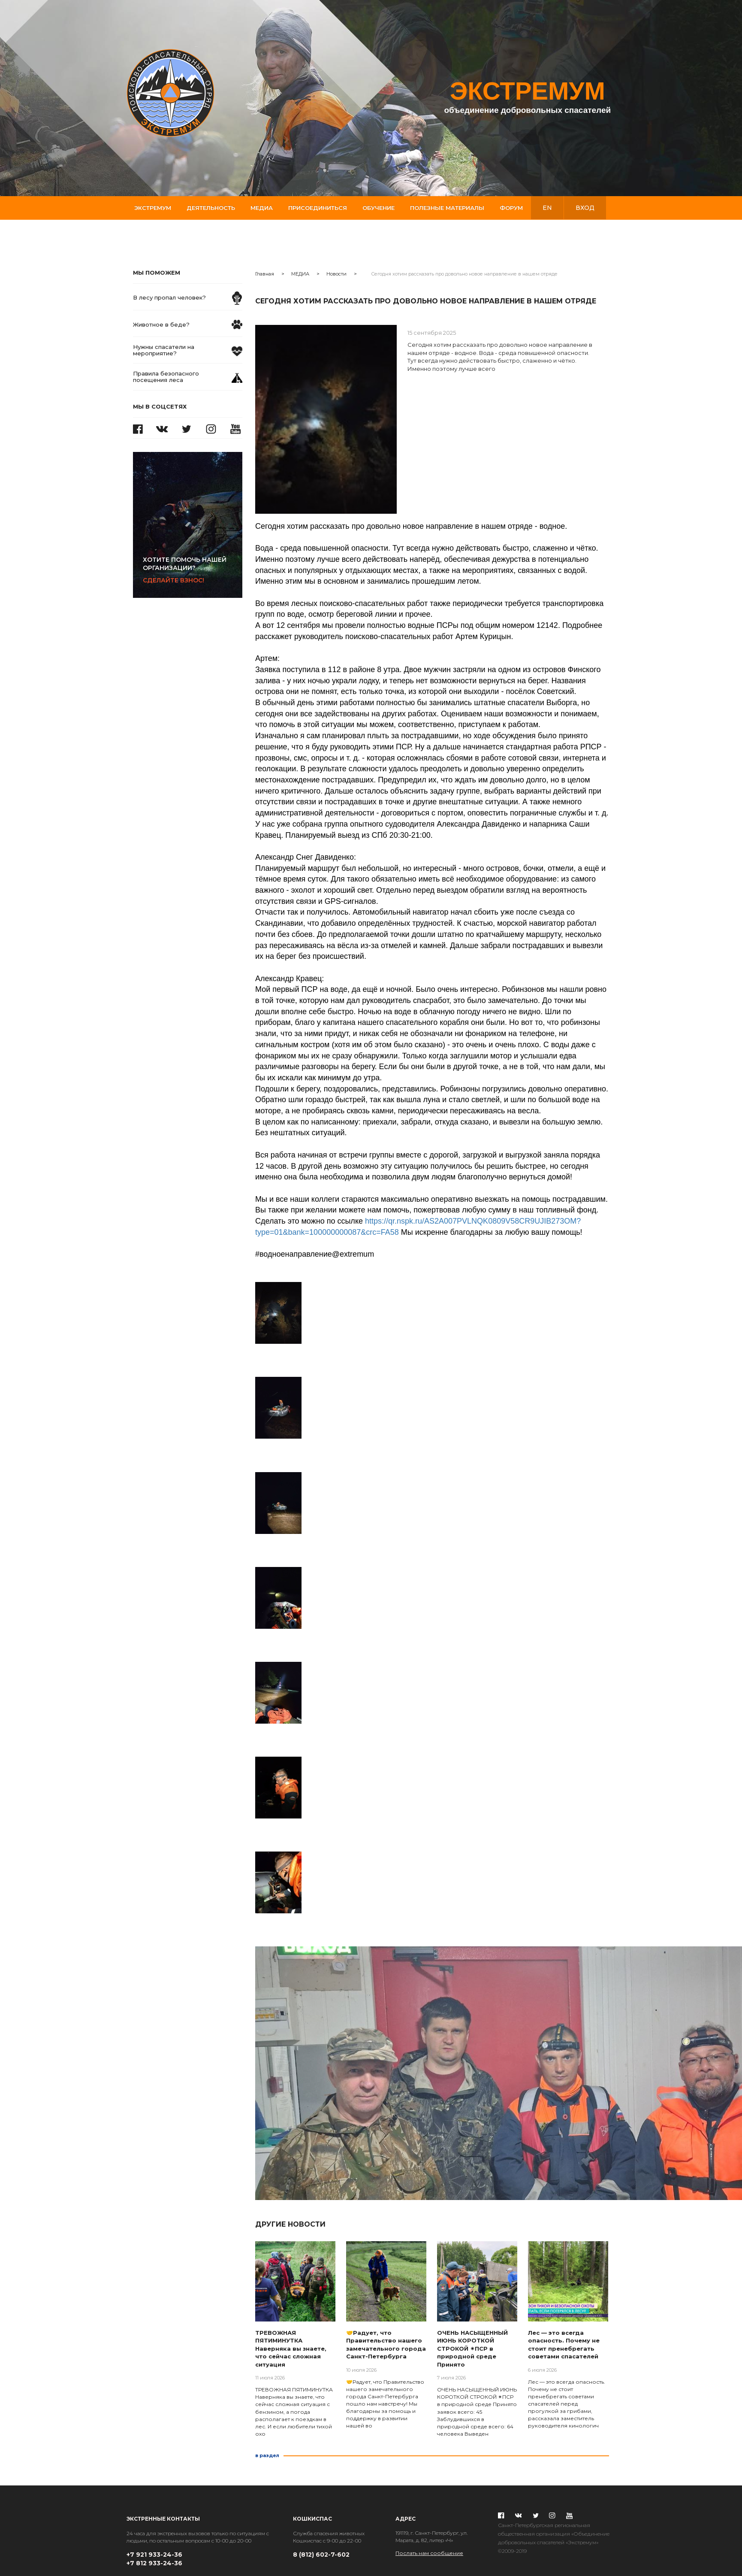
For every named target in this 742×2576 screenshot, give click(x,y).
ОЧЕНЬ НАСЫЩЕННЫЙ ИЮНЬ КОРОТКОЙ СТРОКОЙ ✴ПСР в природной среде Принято (472, 2348)
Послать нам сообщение (429, 2553)
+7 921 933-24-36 (154, 2554)
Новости (336, 274)
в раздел (267, 2455)
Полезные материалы (447, 207)
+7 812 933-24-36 (154, 2563)
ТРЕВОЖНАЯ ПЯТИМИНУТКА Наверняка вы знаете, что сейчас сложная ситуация (290, 2348)
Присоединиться (317, 207)
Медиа (261, 207)
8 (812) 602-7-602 (321, 2554)
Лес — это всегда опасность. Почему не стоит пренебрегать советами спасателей (564, 2344)
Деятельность (211, 207)
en (547, 208)
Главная (264, 274)
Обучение (378, 207)
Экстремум (152, 207)
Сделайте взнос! (192, 570)
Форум (511, 207)
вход (585, 208)
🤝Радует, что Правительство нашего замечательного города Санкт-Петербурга (386, 2344)
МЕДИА (300, 274)
